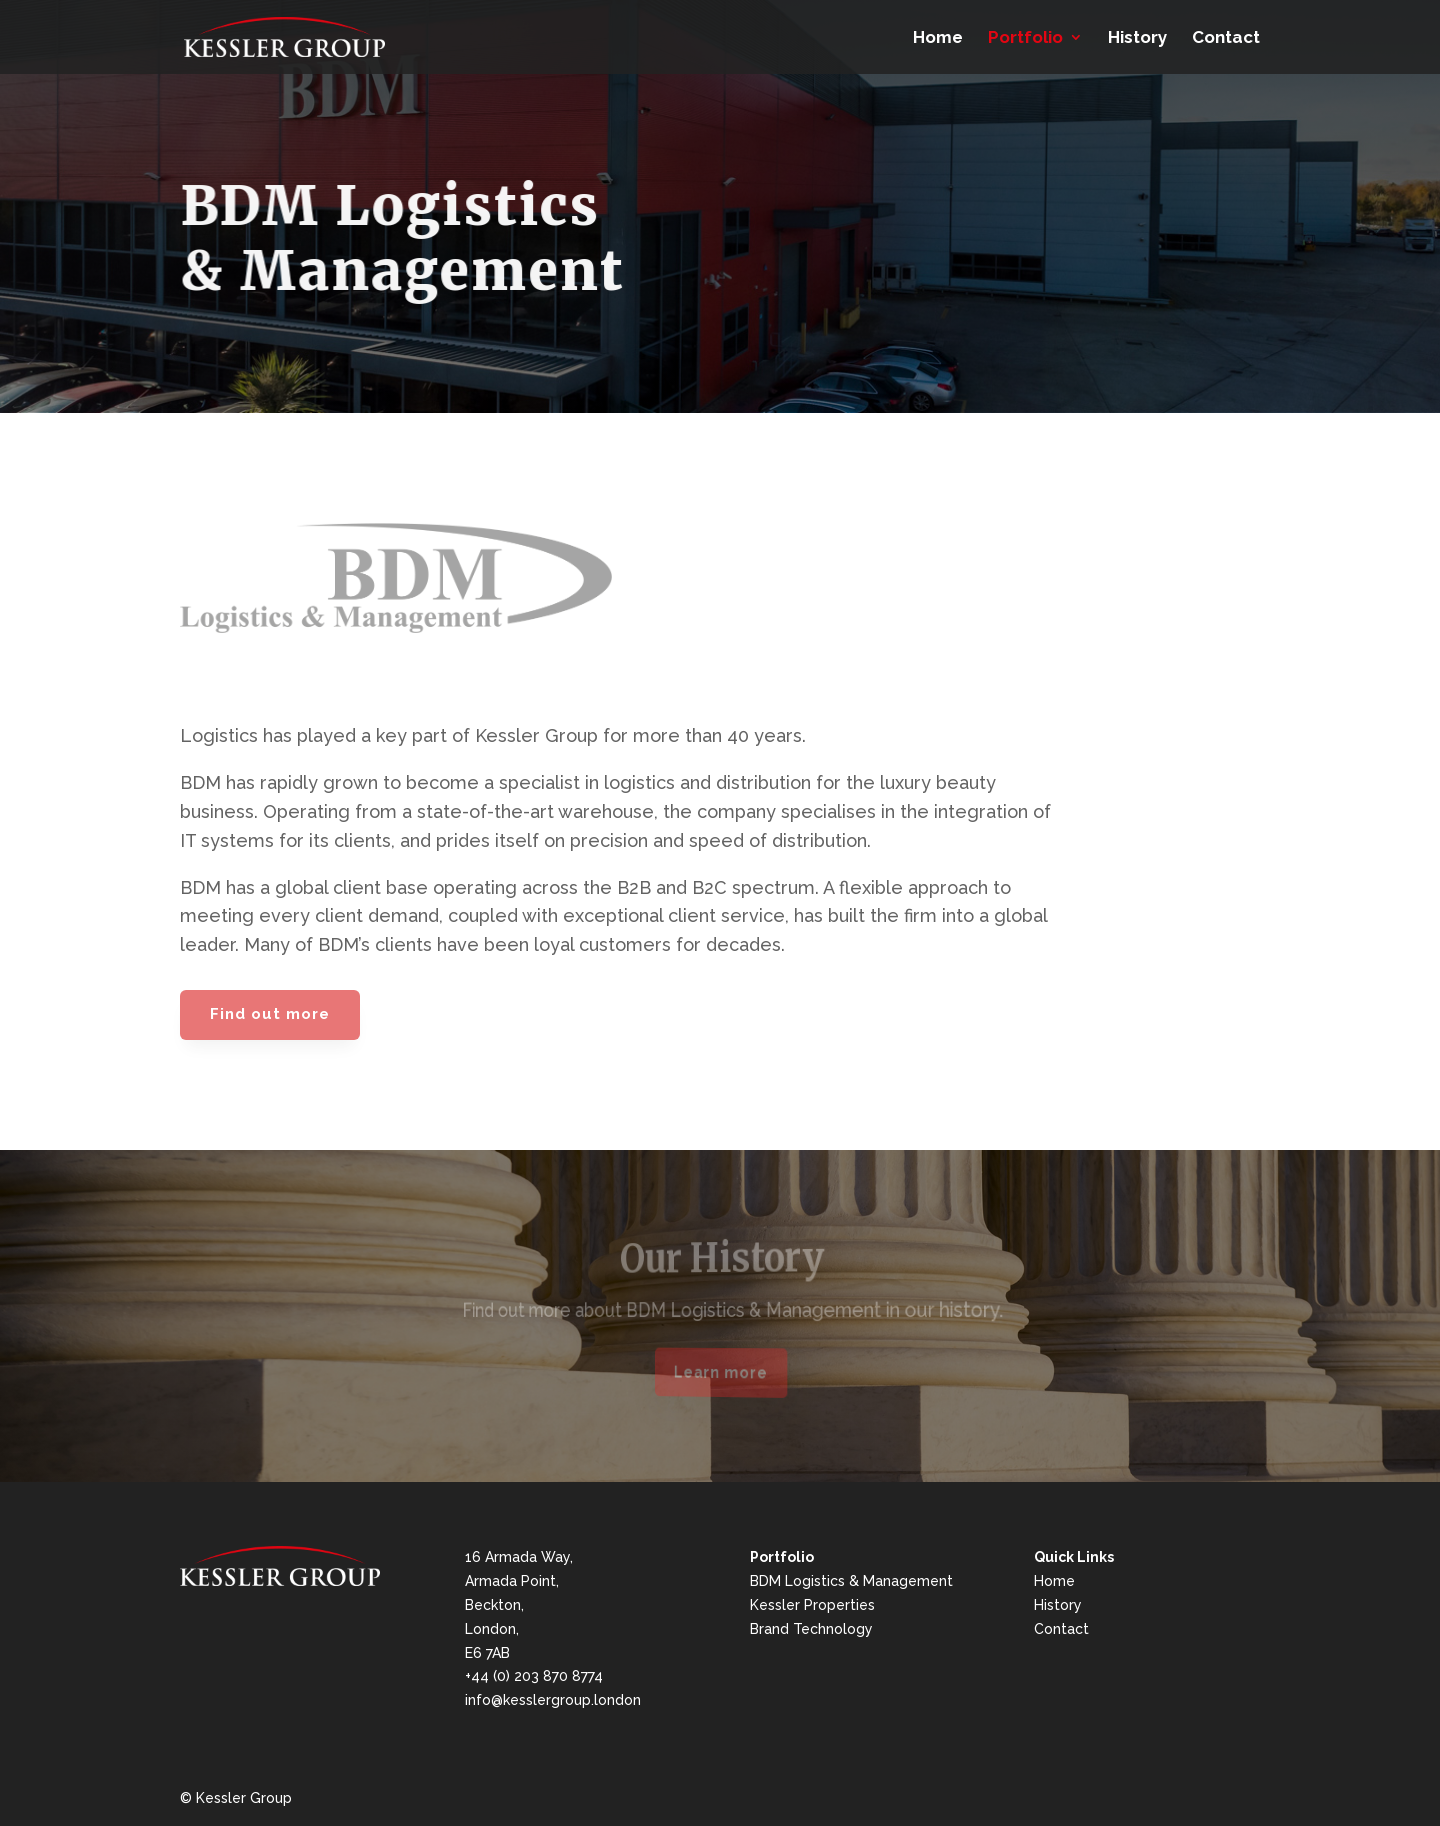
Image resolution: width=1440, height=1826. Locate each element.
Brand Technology (811, 1629)
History (1137, 38)
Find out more (270, 1014)
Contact (1226, 38)
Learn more (721, 1372)
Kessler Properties (812, 1605)
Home (938, 38)
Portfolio (1025, 38)
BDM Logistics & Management (851, 1581)
